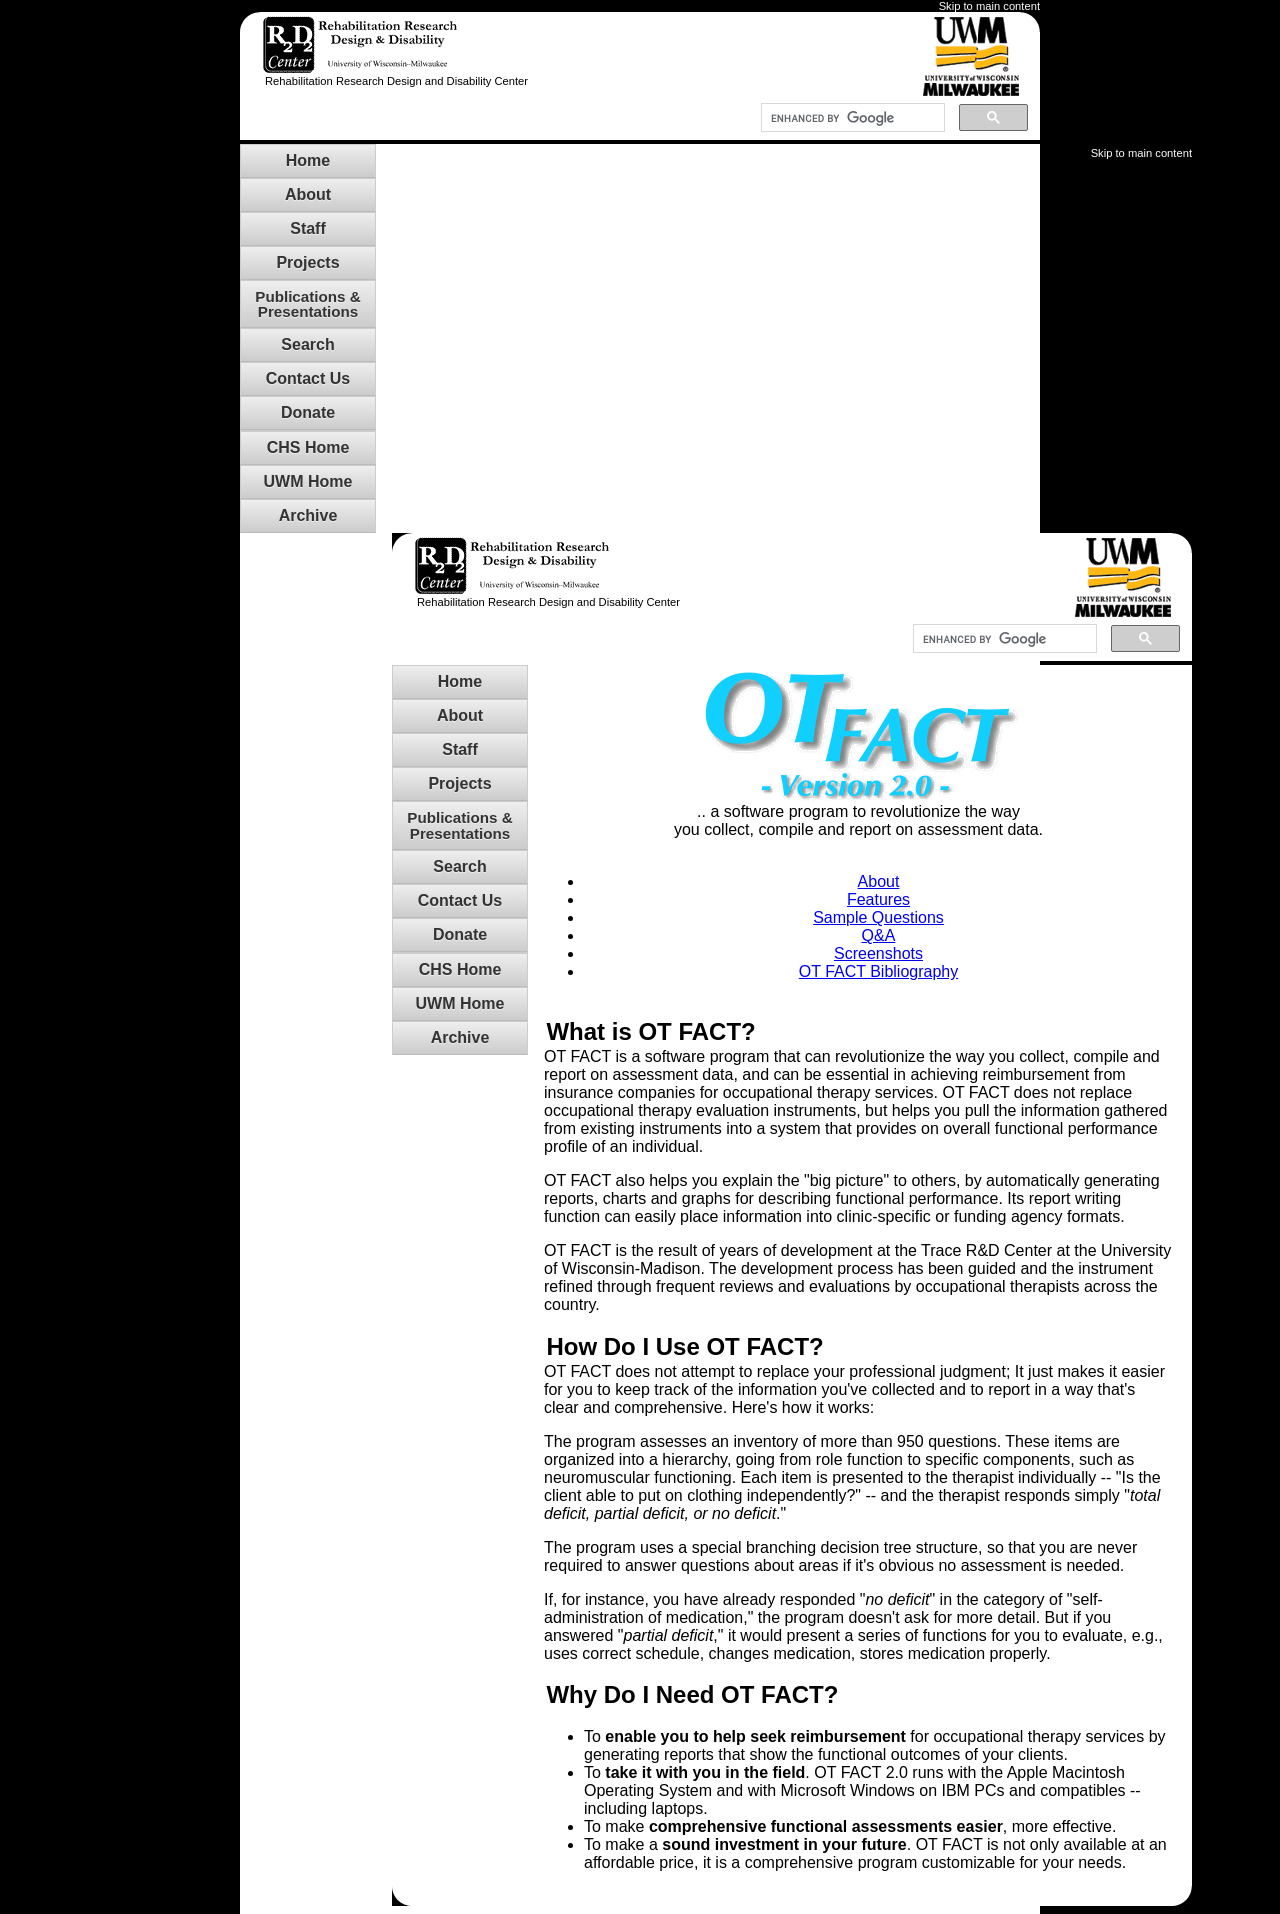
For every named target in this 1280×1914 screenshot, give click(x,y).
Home (308, 160)
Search (307, 344)
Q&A (879, 935)
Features (878, 899)
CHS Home (308, 447)
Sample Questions (878, 917)
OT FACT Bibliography (878, 971)
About (308, 194)
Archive (308, 515)
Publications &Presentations (307, 304)
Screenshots (878, 953)
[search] (853, 118)
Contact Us (308, 378)
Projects (307, 262)
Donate (308, 412)
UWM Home (308, 481)
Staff (308, 228)
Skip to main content (989, 6)
